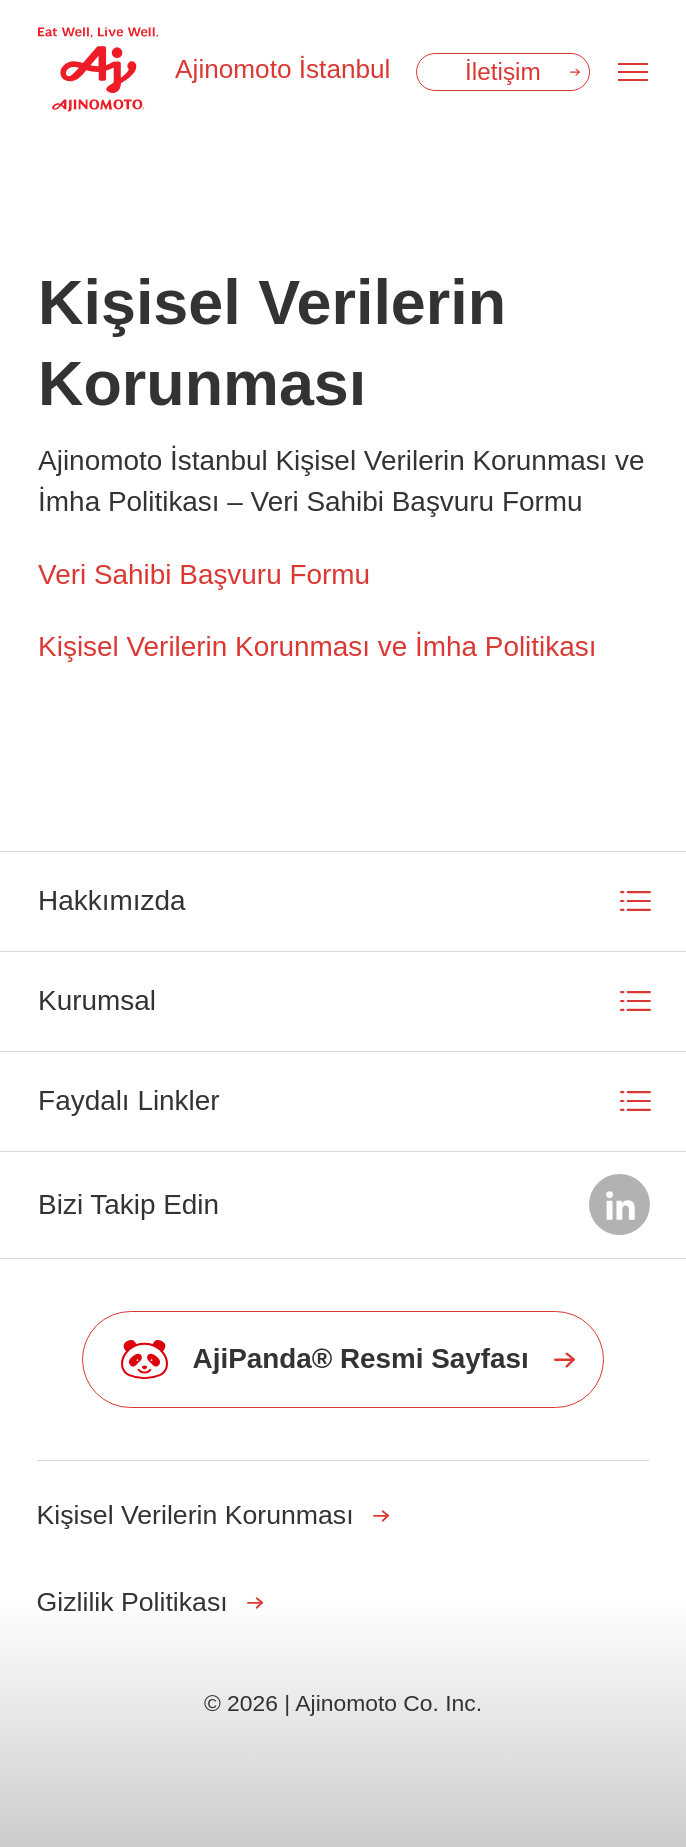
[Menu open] (633, 72)
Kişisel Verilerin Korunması (195, 1515)
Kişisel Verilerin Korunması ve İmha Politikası (317, 646)
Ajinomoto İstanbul (282, 69)
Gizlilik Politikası (132, 1602)
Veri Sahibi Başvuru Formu (204, 574)
